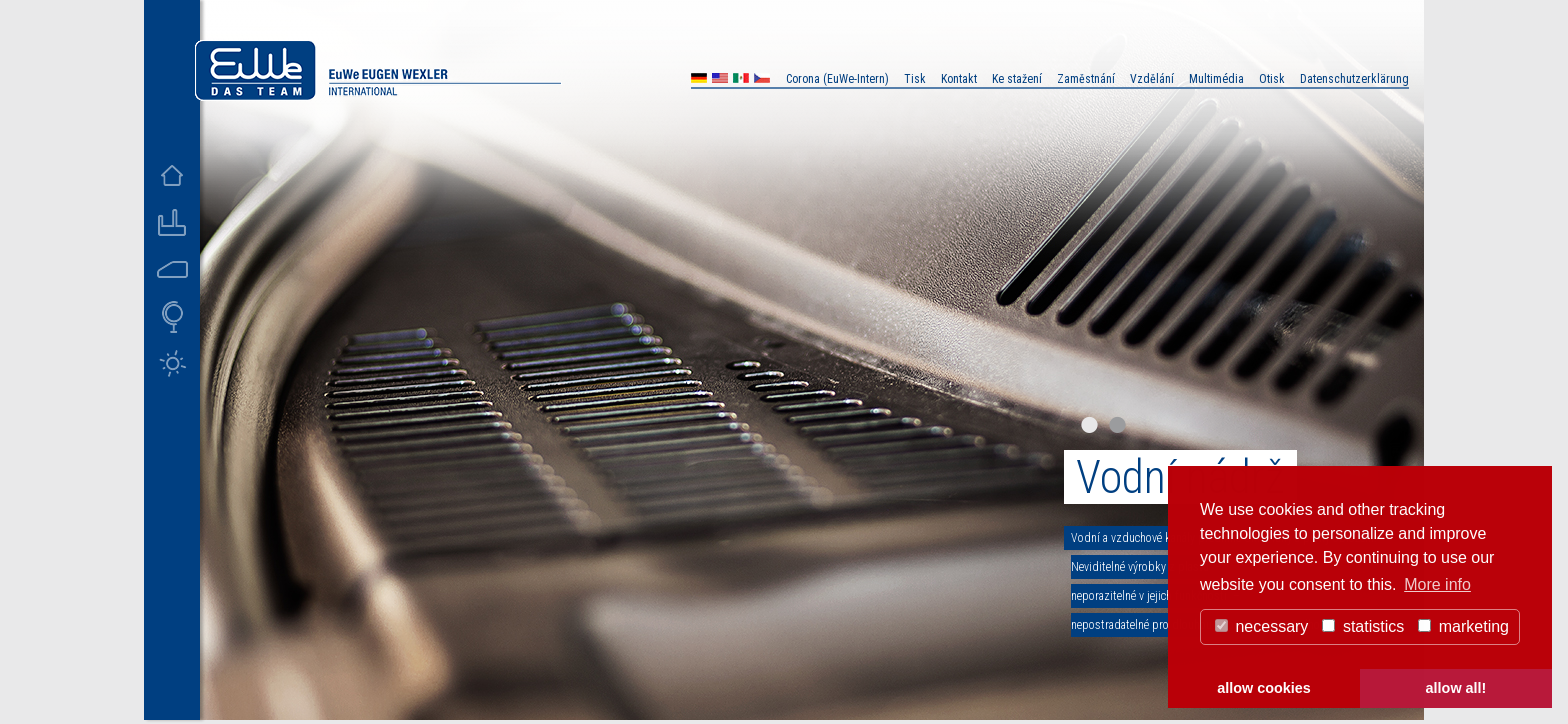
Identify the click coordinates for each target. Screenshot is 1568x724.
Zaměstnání (1086, 79)
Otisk (1272, 79)
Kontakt (959, 79)
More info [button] (1437, 584)
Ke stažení (1017, 79)
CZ (762, 80)
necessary (1261, 626)
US (720, 80)
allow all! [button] (1456, 688)
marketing (1463, 626)
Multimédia (1216, 79)
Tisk (915, 79)
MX (741, 80)
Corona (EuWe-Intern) (837, 79)
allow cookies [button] (1264, 688)
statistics (1363, 626)
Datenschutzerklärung (1354, 79)
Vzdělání (1152, 79)
